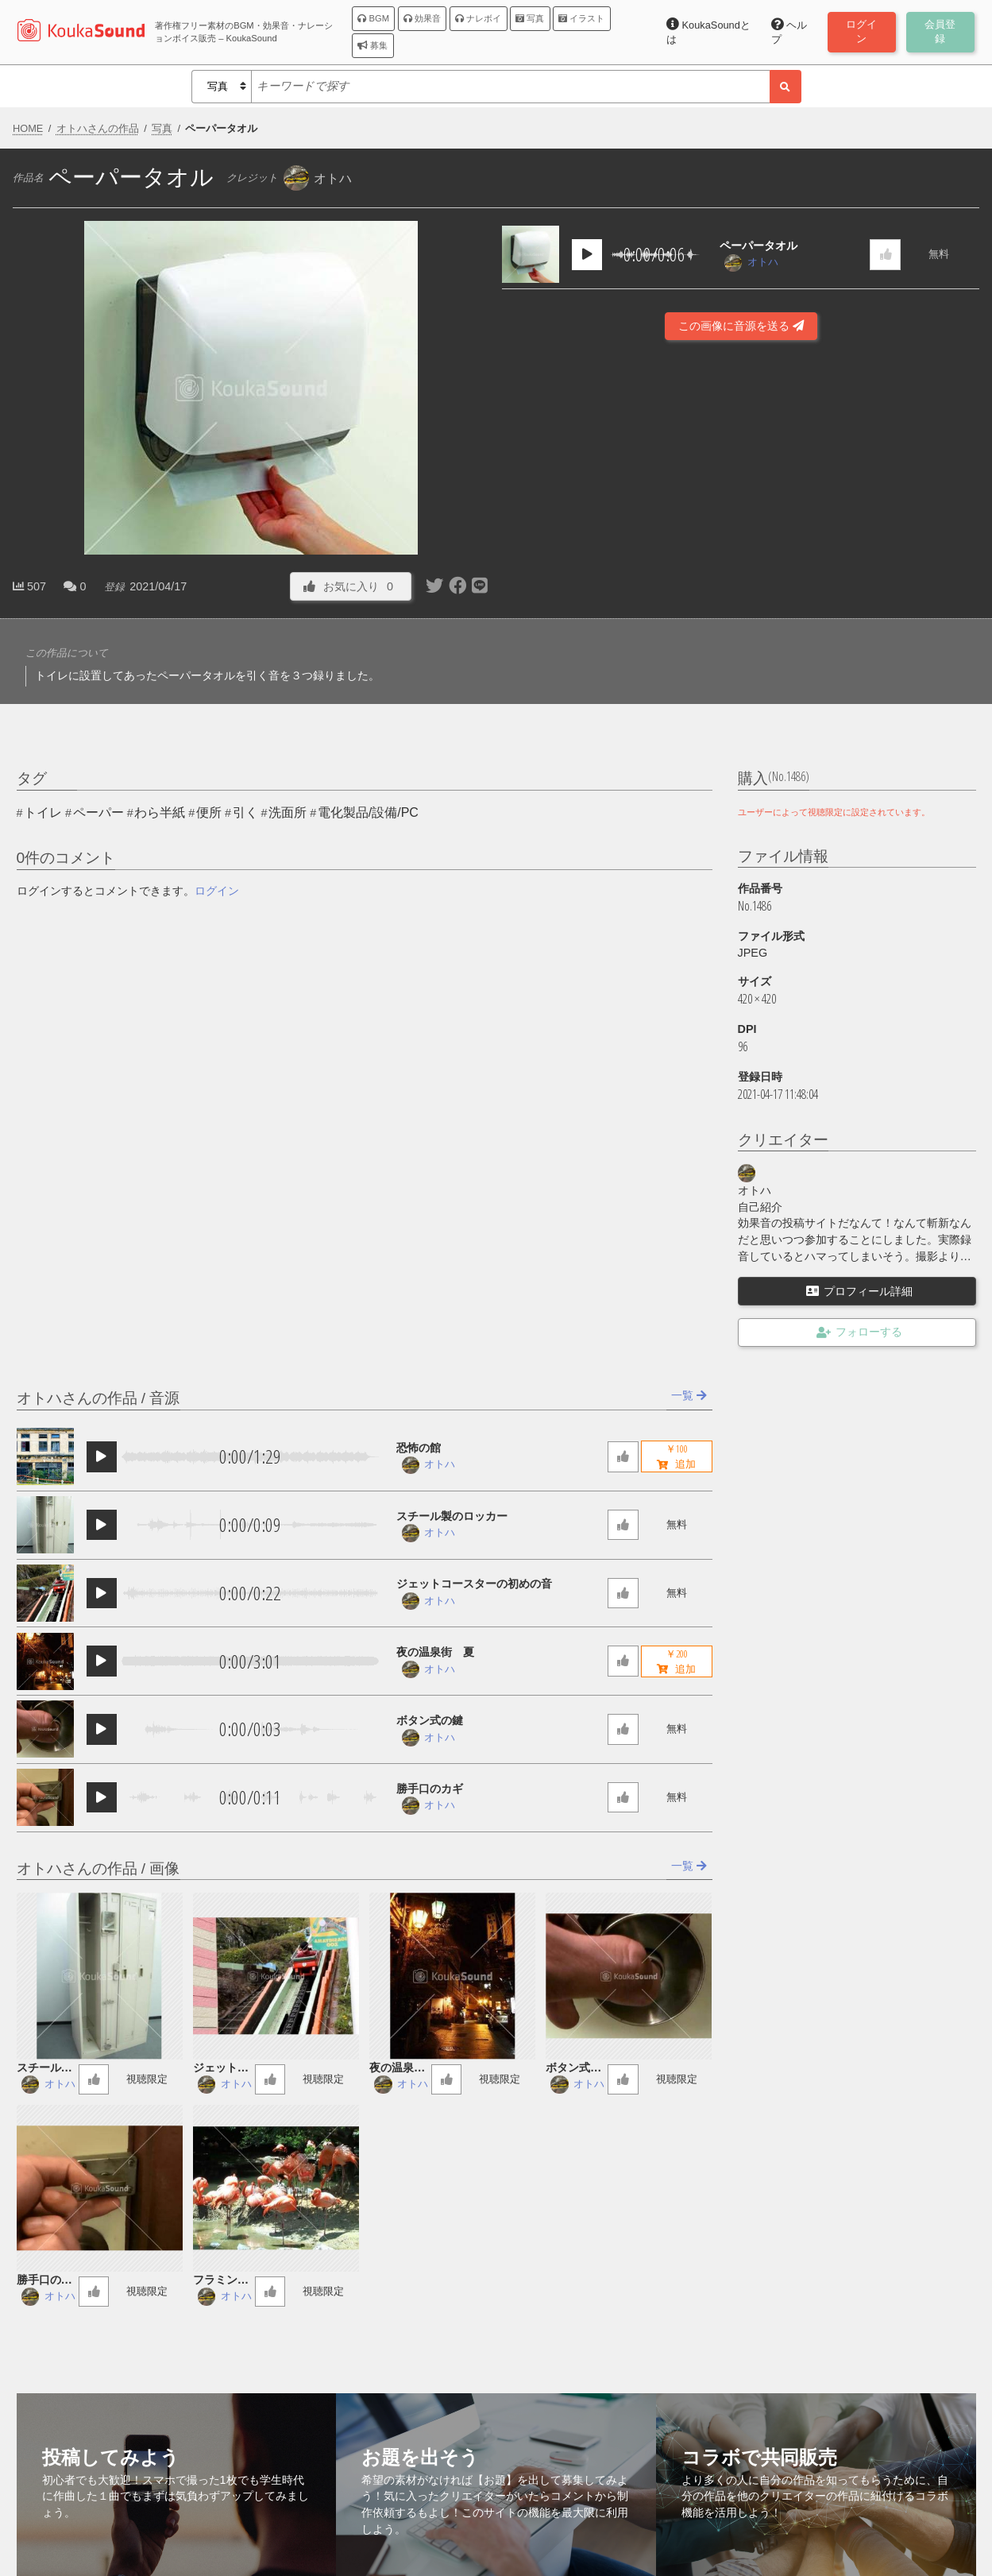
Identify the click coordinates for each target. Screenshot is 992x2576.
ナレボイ (478, 18)
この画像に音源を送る (741, 325)
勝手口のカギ (429, 1788)
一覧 (689, 1395)
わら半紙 (159, 812)
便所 (209, 812)
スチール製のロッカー (452, 1516)
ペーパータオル (758, 245)
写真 (529, 18)
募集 (372, 45)
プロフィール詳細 (859, 1291)
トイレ (43, 812)
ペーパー (98, 812)
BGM (373, 18)
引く (245, 812)
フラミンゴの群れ (221, 2280)
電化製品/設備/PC (368, 812)
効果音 (422, 18)
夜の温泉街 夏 (435, 1652)
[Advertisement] (740, 553)
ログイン (217, 890)
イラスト (581, 18)
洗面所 (287, 812)
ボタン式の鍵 (429, 1720)
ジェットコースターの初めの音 (474, 1583)
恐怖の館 (418, 1447)
